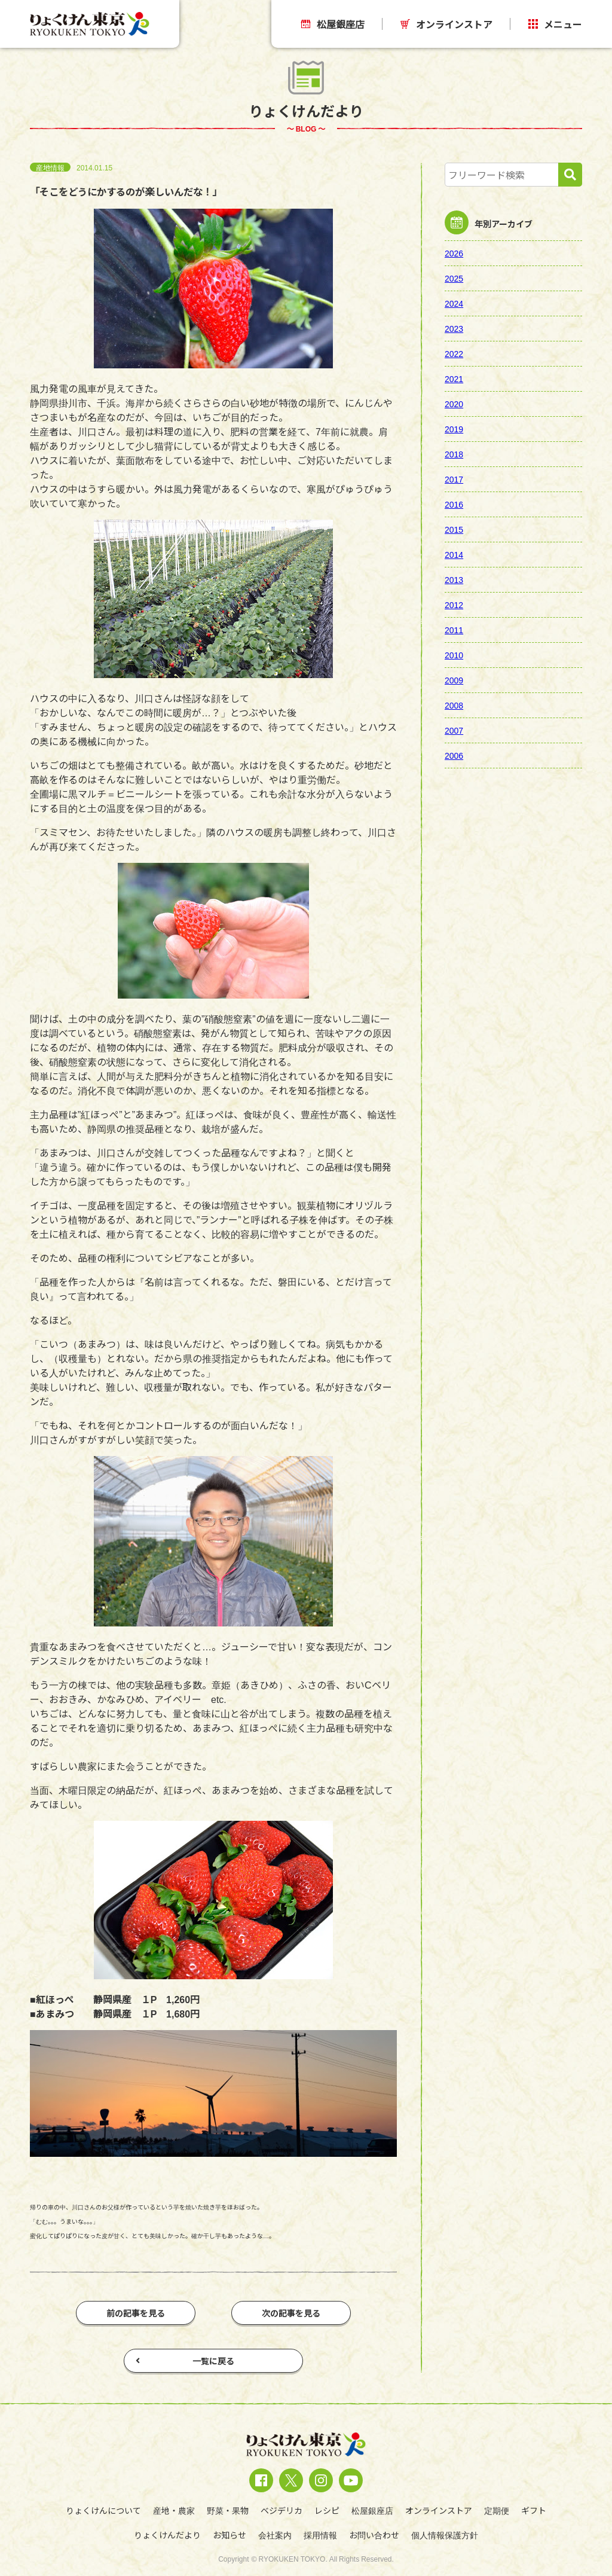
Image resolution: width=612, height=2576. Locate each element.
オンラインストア (446, 24)
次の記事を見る (291, 2313)
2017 (454, 479)
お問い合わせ (374, 2535)
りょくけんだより (167, 2535)
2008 (454, 705)
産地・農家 (174, 2510)
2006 (454, 755)
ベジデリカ (281, 2510)
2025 (454, 278)
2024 (454, 303)
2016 (454, 504)
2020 (454, 404)
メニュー (555, 24)
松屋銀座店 (333, 24)
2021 (454, 378)
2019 (454, 429)
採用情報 (320, 2535)
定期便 (496, 2510)
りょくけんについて (103, 2510)
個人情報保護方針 (444, 2535)
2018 (454, 454)
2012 (454, 605)
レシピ (326, 2510)
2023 (454, 328)
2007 (454, 730)
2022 (454, 353)
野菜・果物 (228, 2510)
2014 (454, 554)
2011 (454, 630)
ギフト (533, 2510)
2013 (454, 579)
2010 (454, 655)
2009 (454, 680)
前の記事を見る (135, 2313)
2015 (454, 529)
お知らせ (229, 2535)
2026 (454, 253)
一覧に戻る (185, 2361)
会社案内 (275, 2535)
